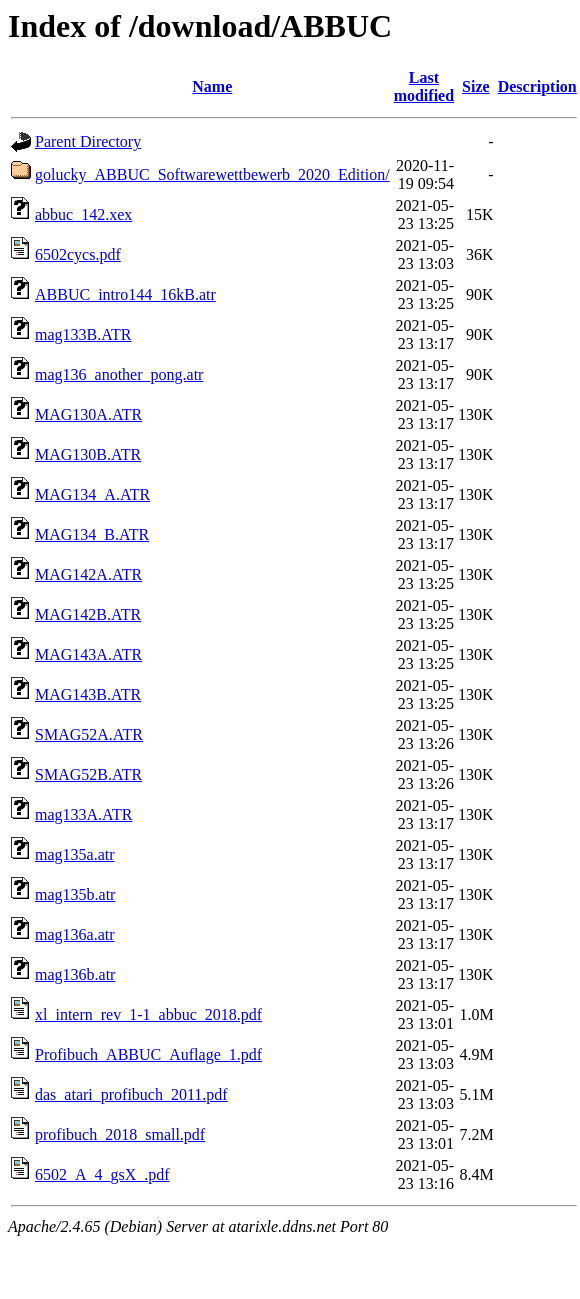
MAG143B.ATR (88, 694)
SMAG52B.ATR (88, 774)
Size (476, 86)
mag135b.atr (75, 894)
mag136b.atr (75, 974)
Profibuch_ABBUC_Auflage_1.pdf (148, 1054)
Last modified (424, 86)
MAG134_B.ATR (92, 534)
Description (537, 86)
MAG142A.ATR (88, 574)
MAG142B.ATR (88, 614)
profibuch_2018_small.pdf (120, 1134)
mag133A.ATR (83, 814)
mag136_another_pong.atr (119, 374)
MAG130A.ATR (88, 414)
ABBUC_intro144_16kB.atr (125, 294)
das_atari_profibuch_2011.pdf (131, 1094)
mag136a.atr (75, 934)
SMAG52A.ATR (89, 734)
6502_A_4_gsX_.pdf (102, 1174)
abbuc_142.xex (83, 214)
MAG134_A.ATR (92, 494)
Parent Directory (88, 141)
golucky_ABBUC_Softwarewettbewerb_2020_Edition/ (212, 174)
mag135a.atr (75, 854)
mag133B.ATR (83, 334)
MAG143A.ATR (88, 654)
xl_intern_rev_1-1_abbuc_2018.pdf (148, 1014)
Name (212, 86)
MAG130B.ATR (88, 454)
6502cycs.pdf (78, 254)
